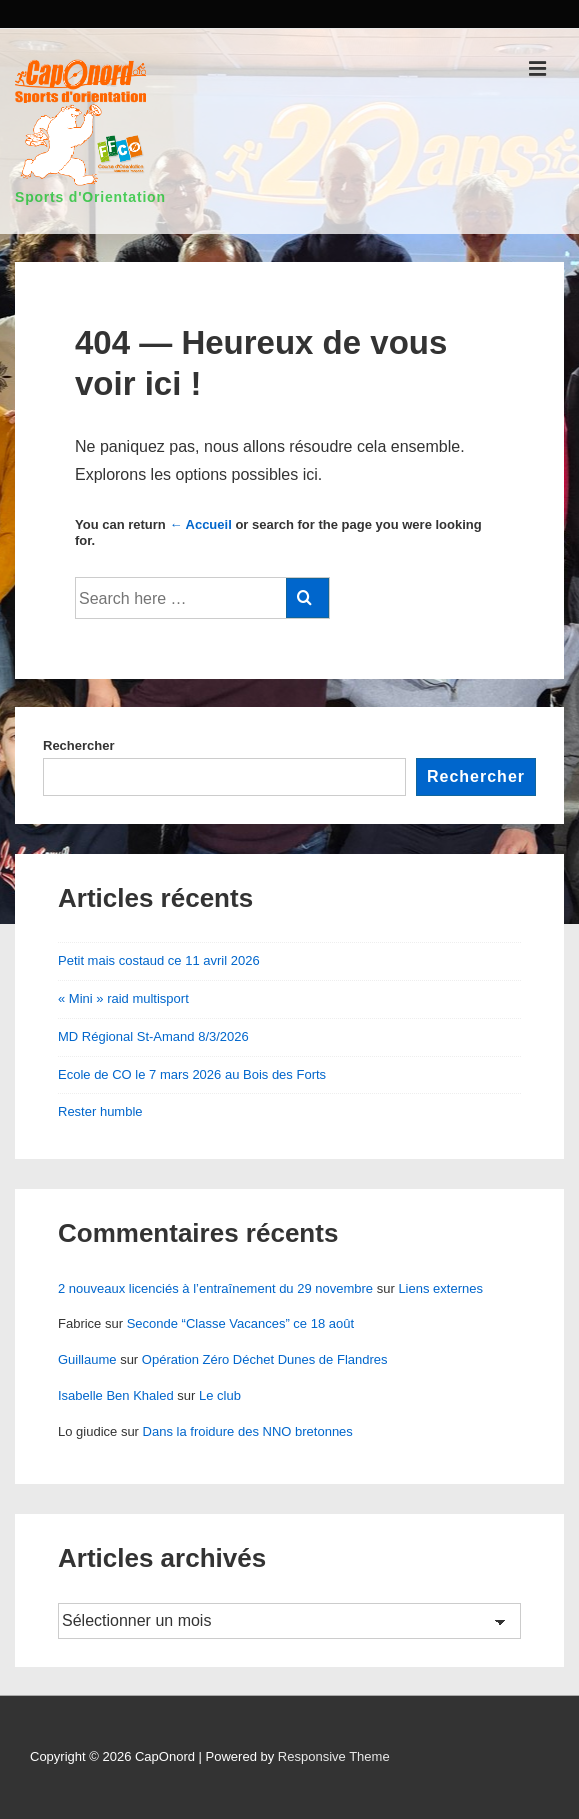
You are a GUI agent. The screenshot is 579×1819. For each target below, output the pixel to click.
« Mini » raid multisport (123, 998)
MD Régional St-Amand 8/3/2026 (153, 1036)
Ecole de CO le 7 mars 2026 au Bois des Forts (192, 1074)
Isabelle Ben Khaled (116, 1395)
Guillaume (87, 1359)
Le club (220, 1395)
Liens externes (440, 1288)
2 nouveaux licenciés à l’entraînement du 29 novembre (215, 1288)
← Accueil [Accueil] (200, 524)
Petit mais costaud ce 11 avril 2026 (159, 960)
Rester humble (100, 1111)
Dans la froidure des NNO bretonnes (248, 1431)
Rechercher (79, 745)
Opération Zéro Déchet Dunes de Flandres (265, 1359)
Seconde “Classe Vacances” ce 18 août (240, 1323)
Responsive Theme (334, 1756)
